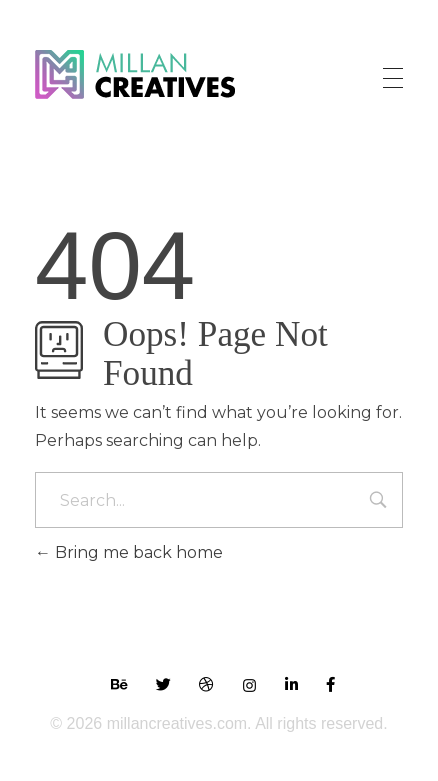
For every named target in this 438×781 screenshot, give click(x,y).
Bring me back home (129, 552)
